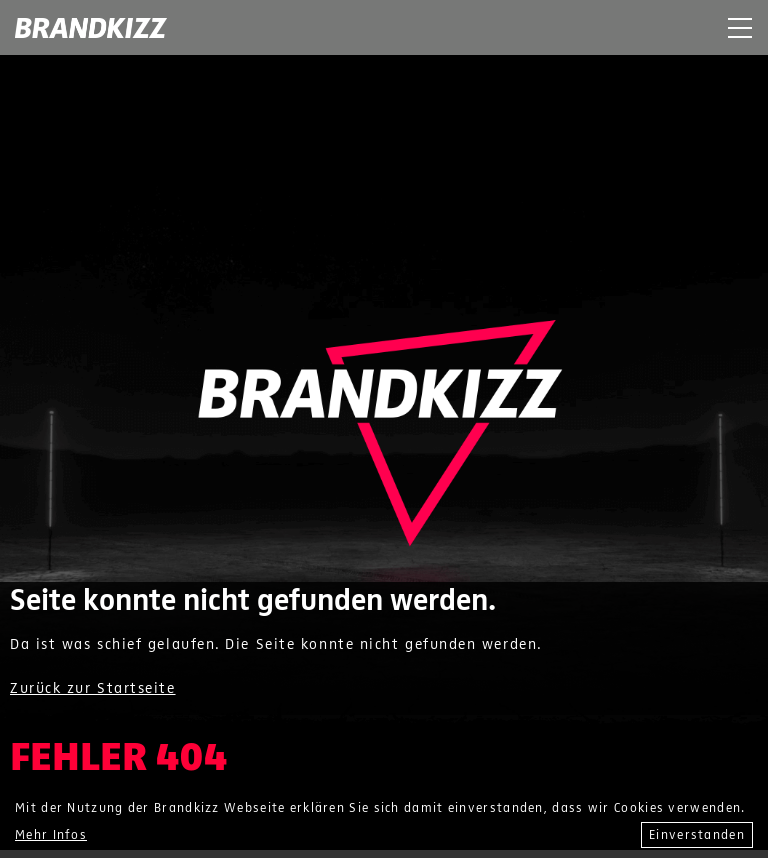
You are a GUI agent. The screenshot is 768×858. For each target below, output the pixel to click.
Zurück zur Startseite (93, 688)
